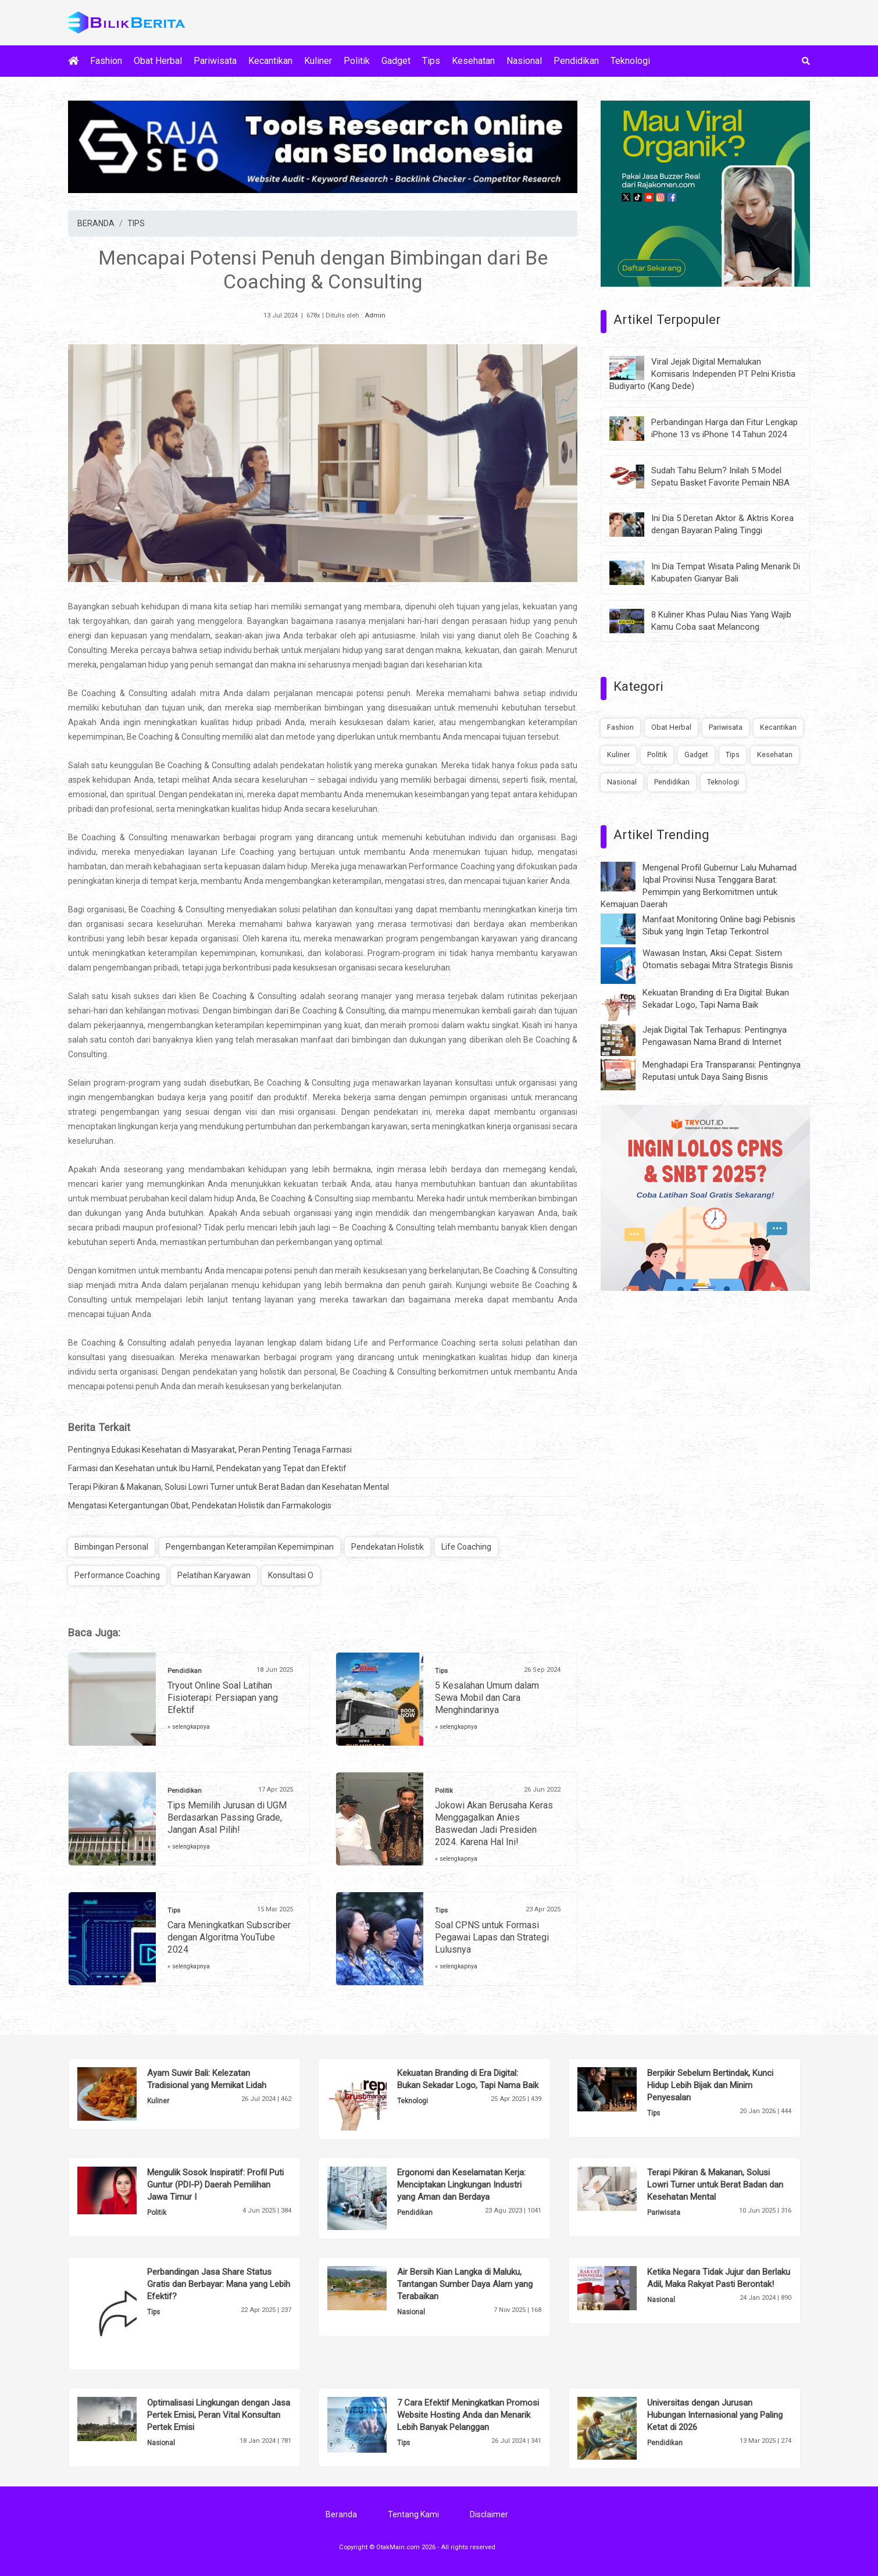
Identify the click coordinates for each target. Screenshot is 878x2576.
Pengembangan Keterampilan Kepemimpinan (250, 1546)
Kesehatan (473, 60)
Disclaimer (489, 2514)
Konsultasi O (290, 1575)
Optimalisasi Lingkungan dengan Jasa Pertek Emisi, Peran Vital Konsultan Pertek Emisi (218, 2414)
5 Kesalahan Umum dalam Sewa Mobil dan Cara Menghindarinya (487, 1697)
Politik (357, 60)
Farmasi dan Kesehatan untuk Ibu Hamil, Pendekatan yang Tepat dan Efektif (207, 1468)
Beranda (341, 2514)
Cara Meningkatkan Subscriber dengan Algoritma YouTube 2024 (229, 1937)
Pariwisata (215, 60)
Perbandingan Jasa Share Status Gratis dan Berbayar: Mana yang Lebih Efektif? (218, 2284)
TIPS (136, 223)
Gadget (396, 60)
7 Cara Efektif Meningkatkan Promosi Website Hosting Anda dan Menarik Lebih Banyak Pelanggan (468, 2414)
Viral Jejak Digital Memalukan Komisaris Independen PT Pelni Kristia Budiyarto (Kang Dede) (702, 373)
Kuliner (318, 60)
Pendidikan (576, 60)
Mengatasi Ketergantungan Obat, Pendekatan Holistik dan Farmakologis (199, 1505)
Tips (431, 60)
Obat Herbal (158, 60)
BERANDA (96, 223)
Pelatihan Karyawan (214, 1575)
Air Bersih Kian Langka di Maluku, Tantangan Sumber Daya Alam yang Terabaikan (465, 2284)
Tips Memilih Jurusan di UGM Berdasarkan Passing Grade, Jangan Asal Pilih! (227, 1817)
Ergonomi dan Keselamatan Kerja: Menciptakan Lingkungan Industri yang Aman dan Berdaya (461, 2184)
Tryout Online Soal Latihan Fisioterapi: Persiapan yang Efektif (222, 1697)
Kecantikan (270, 60)
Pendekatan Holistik (387, 1546)
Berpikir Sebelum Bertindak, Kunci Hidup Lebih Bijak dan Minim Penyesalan (710, 2085)
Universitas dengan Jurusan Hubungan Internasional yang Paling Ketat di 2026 (715, 2414)
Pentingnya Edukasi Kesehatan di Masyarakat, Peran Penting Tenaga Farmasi (210, 1449)
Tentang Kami (413, 2514)
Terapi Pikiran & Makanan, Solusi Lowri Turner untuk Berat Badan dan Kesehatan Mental (228, 1487)
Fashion (106, 60)
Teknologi (630, 60)
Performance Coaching (117, 1575)
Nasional (524, 60)
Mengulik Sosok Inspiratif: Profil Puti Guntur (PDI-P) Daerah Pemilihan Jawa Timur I (215, 2184)
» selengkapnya (188, 1727)
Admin (375, 315)
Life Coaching (466, 1546)
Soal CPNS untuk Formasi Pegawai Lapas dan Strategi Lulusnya (492, 1937)
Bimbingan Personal (111, 1546)
